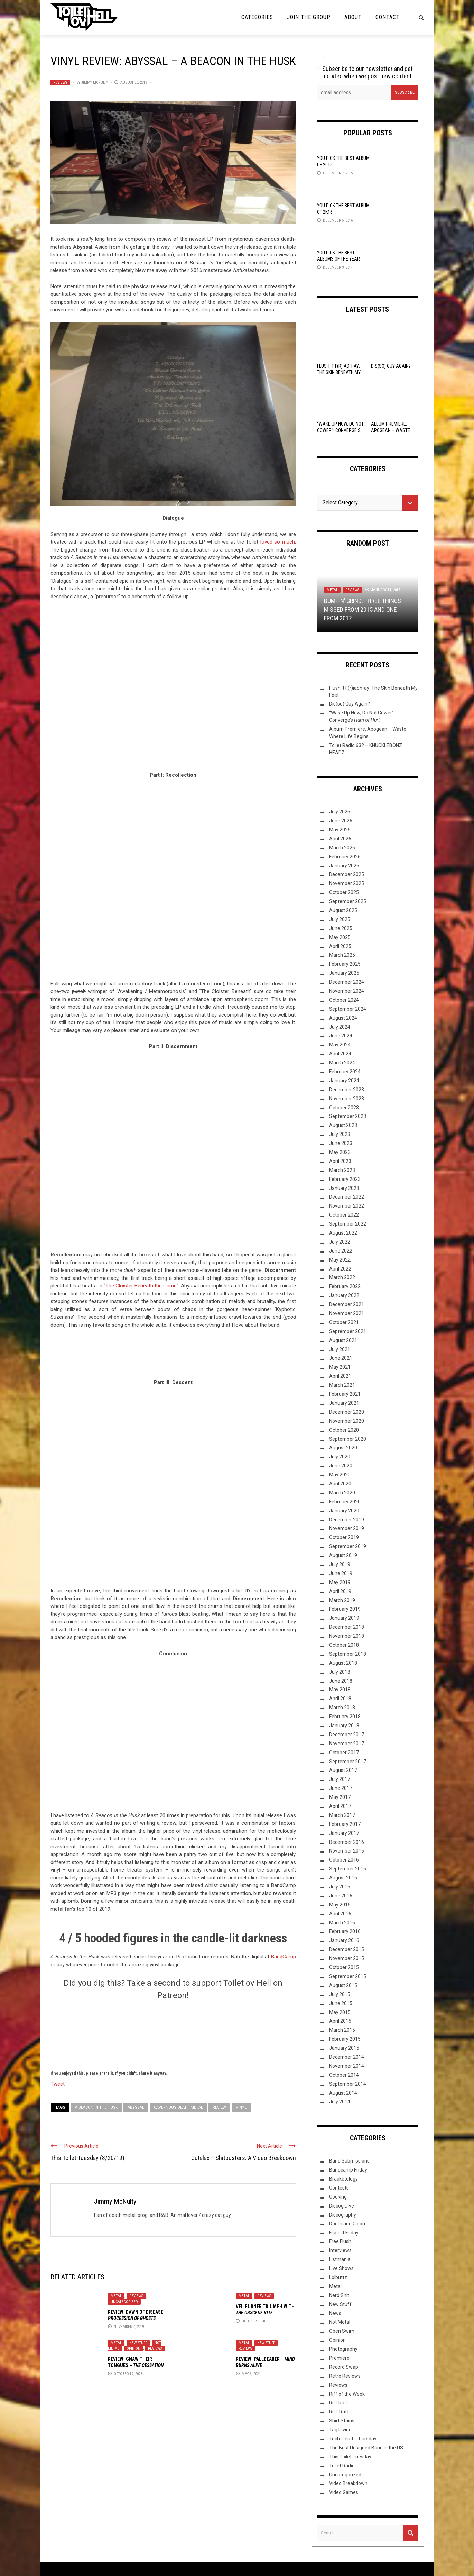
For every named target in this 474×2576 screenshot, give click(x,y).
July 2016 (339, 1887)
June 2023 (340, 1143)
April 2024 (340, 1053)
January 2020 (344, 1510)
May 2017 (340, 1797)
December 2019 (346, 1519)
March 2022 (342, 1277)
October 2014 (344, 2075)
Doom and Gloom (348, 2224)
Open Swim (341, 2331)
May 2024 (340, 1044)
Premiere (339, 2358)
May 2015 (340, 2012)
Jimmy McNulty (94, 82)
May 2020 (340, 1474)
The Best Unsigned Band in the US (366, 2447)
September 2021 (347, 1331)
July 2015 (339, 1994)
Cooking (338, 2197)
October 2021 (344, 1322)
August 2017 (343, 1770)
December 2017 (346, 1734)
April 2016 (340, 1914)
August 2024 (343, 1018)
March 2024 (342, 1062)
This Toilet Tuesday (350, 2456)
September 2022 (347, 1224)
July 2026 (339, 811)
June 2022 (340, 1251)
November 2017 (346, 1743)
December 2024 (346, 982)
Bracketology (343, 2179)
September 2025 (347, 901)
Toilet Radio (342, 2465)
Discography (342, 2215)
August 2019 (343, 1555)
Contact (387, 17)
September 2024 (347, 1009)
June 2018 (340, 1681)
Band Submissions (349, 2161)
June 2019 (340, 1573)
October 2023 (344, 1107)
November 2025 (346, 883)
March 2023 (342, 1170)
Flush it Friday (344, 2233)
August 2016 (343, 1878)
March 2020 (342, 1492)
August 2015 (343, 1985)
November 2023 (346, 1098)
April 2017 (340, 1806)
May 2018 (340, 1689)
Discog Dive (341, 2206)
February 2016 (345, 1931)
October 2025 (344, 892)
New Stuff (138, 2343)
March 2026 (342, 847)
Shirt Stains (341, 2420)
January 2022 (344, 1295)
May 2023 (340, 1152)
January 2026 (344, 865)
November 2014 (346, 2066)
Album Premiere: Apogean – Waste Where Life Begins (390, 430)
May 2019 (340, 1582)
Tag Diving (340, 2429)
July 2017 (339, 1779)
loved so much (277, 542)
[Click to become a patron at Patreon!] (173, 2034)
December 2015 (346, 1949)
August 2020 (343, 1447)
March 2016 (342, 1923)
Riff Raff (338, 2402)
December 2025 (346, 874)
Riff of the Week (347, 2394)
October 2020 (344, 1430)
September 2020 (347, 1439)
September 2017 (347, 1761)
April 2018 (340, 1698)
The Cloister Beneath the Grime (141, 1286)
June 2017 (340, 1788)
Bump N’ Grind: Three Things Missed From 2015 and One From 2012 (362, 609)
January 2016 (344, 1940)
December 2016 (346, 1842)
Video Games (343, 2492)
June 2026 (340, 820)
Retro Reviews (345, 2376)
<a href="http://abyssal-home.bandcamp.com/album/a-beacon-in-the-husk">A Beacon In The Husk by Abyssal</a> (173, 690)
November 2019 (346, 1528)
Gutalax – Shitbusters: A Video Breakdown (243, 2157)
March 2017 (342, 1815)
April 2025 (340, 946)
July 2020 (339, 1456)
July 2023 (339, 1134)
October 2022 (344, 1215)
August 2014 (343, 2093)
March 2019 (342, 1600)
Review (219, 2107)
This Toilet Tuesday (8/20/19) (87, 2157)
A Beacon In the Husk (96, 2107)
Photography (343, 2349)
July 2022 (339, 1242)
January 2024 (344, 1080)
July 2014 (339, 2101)
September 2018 (347, 1654)
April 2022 (340, 1269)
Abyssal (136, 2107)
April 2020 (340, 1483)
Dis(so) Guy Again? (391, 366)
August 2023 (343, 1125)
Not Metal (339, 2322)
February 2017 (345, 1824)
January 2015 (344, 2048)
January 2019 (344, 1618)
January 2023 (344, 1188)
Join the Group (309, 17)
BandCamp (283, 1957)
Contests (339, 2188)
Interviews (340, 2250)
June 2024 (340, 1035)
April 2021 (340, 1376)
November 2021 (346, 1313)
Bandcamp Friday (348, 2170)
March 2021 (342, 1385)
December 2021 (346, 1304)
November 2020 (346, 1421)
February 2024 (345, 1071)
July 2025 (339, 919)
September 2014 (347, 2084)
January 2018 (344, 1725)
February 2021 (345, 1394)
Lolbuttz (338, 2277)
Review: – (136, 2365)
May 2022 (340, 1260)
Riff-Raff (339, 2411)
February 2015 (345, 2039)
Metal (116, 2296)
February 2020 (345, 1501)
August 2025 (343, 910)
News (335, 2313)
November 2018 (346, 1636)
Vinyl (241, 2107)
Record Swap (343, 2367)
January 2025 (344, 973)
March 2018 (342, 1707)
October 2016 (344, 1860)
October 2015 (344, 1967)
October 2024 (344, 1000)
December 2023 (346, 1089)
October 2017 (344, 1752)
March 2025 (342, 955)
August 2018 (343, 1663)
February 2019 (345, 1609)
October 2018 (344, 1645)
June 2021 (340, 1358)
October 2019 (344, 1537)
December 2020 (346, 1412)
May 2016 (340, 1905)
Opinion (133, 2348)
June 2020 (340, 1465)
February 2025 (345, 964)
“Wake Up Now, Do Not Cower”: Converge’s (340, 430)
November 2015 (346, 1958)
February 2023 (345, 1179)
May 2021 (340, 1367)
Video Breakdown (348, 2483)
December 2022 (346, 1197)
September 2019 (347, 1546)
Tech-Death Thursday (353, 2438)
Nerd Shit (339, 2295)
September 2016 (347, 1869)
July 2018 (339, 1672)
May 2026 (340, 829)
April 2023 (340, 1161)
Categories (257, 17)
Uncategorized (124, 2302)
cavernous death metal (178, 2107)
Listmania (340, 2259)
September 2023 (347, 1116)
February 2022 (345, 1286)
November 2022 (346, 1206)
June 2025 (340, 928)
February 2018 (345, 1716)
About (353, 17)
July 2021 (339, 1349)
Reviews (60, 82)
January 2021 (344, 1403)
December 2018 (346, 1627)
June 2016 (340, 1896)
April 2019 (340, 1591)
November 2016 (346, 1851)
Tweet (57, 2083)
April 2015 (340, 2021)
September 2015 (347, 1976)
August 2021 (343, 1340)
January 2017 (344, 1833)
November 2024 (346, 991)
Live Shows (341, 2268)
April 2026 (340, 838)
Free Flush (340, 2241)
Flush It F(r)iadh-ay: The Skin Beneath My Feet (339, 372)
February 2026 (345, 856)
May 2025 (340, 937)
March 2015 (342, 2030)
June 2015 (340, 2003)
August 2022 (343, 1233)
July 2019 (339, 1564)
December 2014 (346, 2057)
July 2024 (339, 1027)
